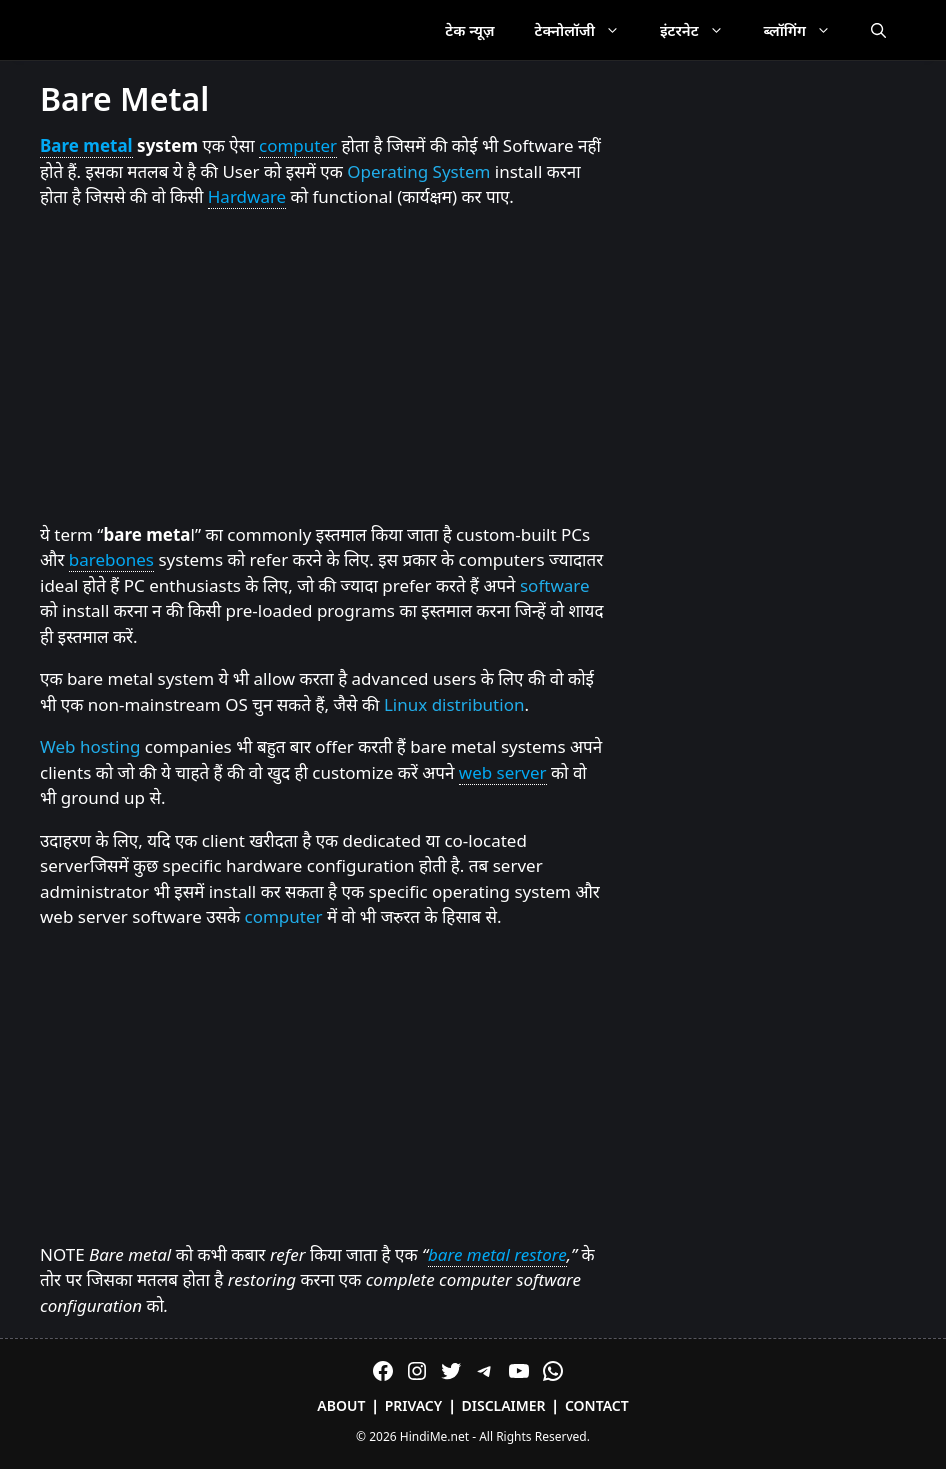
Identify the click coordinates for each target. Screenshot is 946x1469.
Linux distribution (454, 704)
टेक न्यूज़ (469, 30)
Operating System (418, 171)
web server (503, 772)
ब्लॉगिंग (807, 30)
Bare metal (86, 145)
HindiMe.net (434, 1436)
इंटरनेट (702, 30)
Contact (597, 1405)
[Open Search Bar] (878, 30)
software (555, 585)
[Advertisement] (323, 367)
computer (298, 145)
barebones (111, 559)
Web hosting (90, 746)
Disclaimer (504, 1405)
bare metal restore (497, 1254)
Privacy (414, 1405)
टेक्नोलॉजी (587, 30)
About (341, 1405)
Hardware (247, 196)
